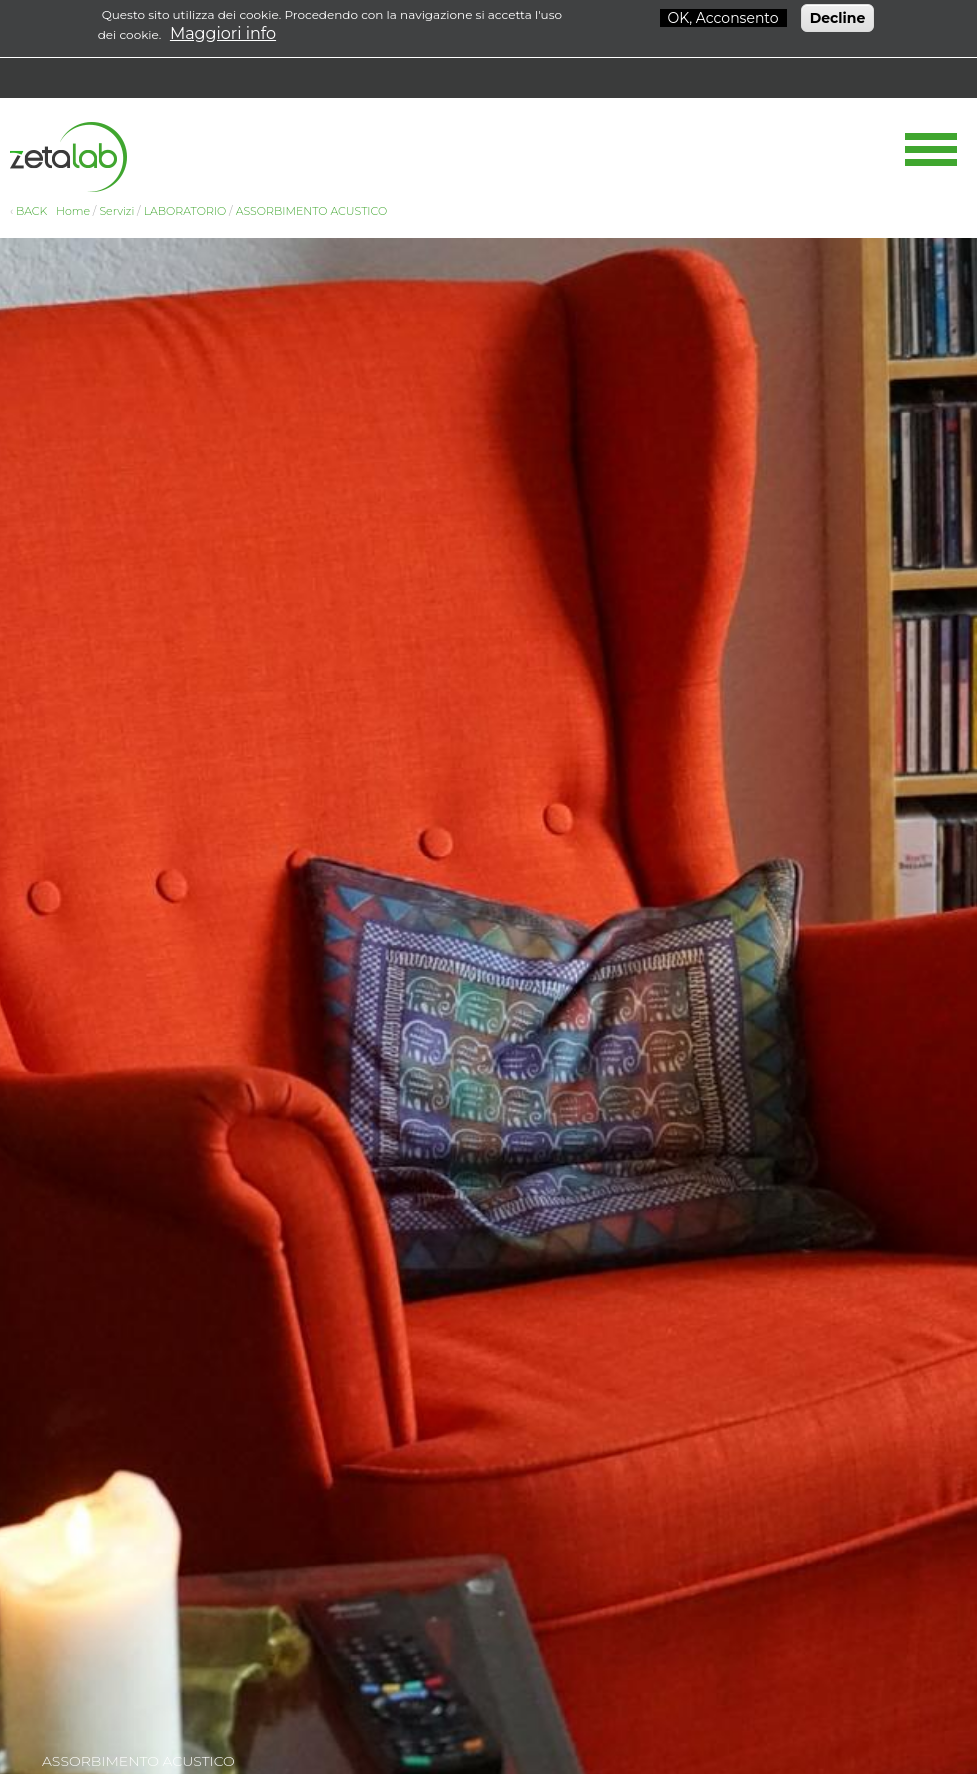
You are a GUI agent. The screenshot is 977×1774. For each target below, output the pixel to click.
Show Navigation (931, 150)
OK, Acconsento (723, 15)
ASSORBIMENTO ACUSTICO (312, 211)
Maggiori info (223, 30)
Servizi (116, 211)
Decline (838, 15)
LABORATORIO (185, 211)
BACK (31, 211)
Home (73, 211)
